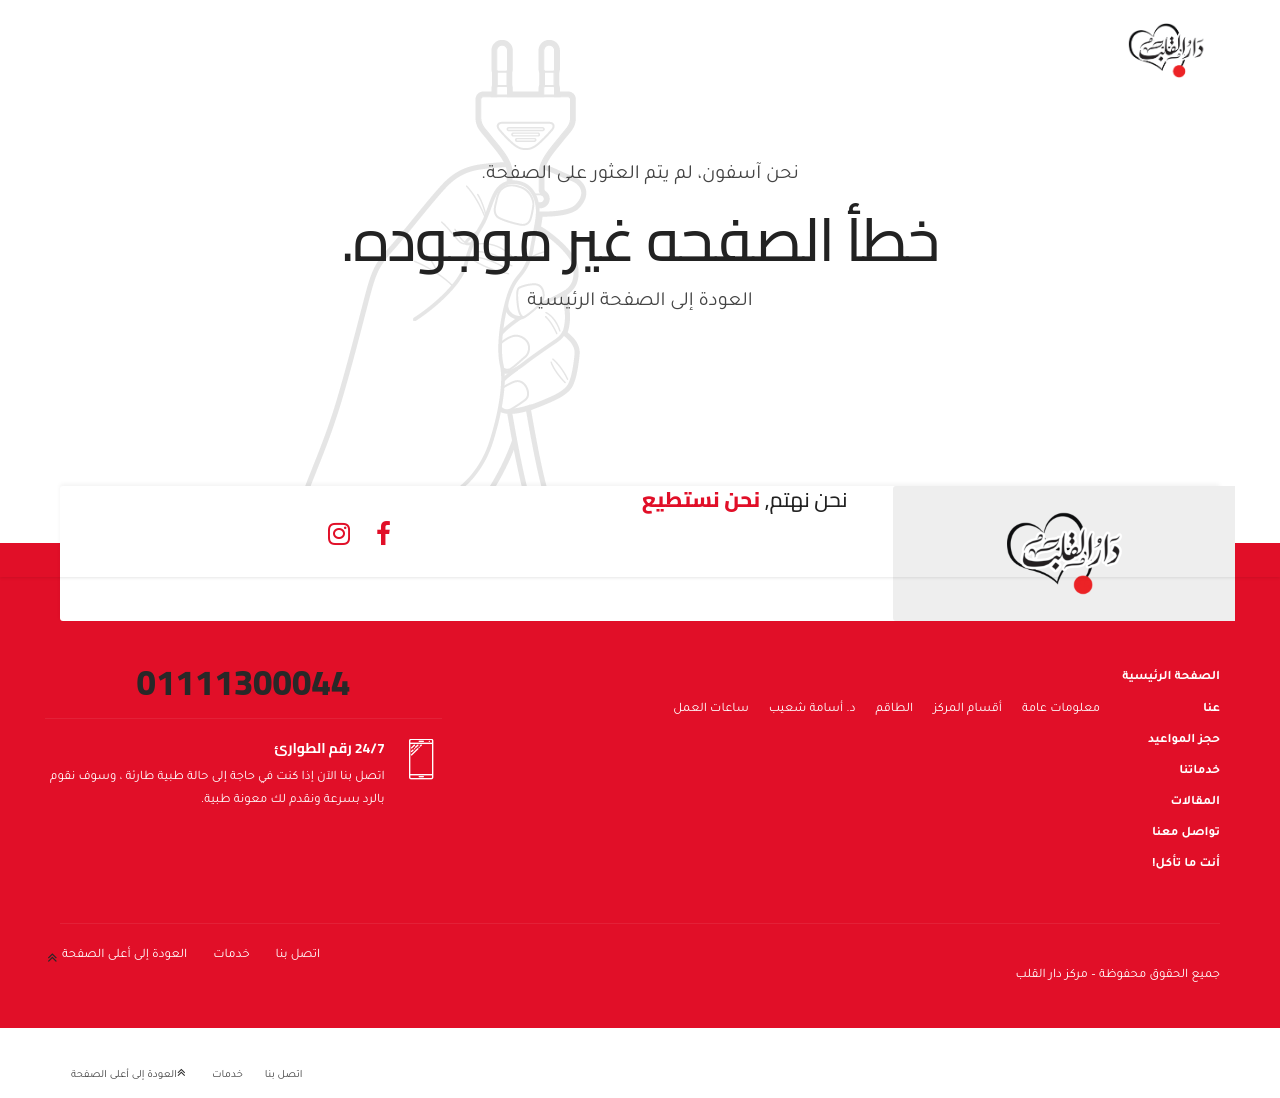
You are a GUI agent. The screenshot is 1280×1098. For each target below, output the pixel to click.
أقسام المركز (967, 709)
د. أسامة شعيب (812, 709)
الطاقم (895, 709)
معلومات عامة (1061, 709)
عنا (1211, 709)
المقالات (1195, 802)
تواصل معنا (1186, 833)
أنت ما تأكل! (1186, 864)
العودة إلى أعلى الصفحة (124, 955)
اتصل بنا (298, 955)
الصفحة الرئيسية (1171, 677)
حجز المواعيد (1184, 740)
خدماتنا (1199, 771)
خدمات (231, 955)
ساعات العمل (711, 709)
